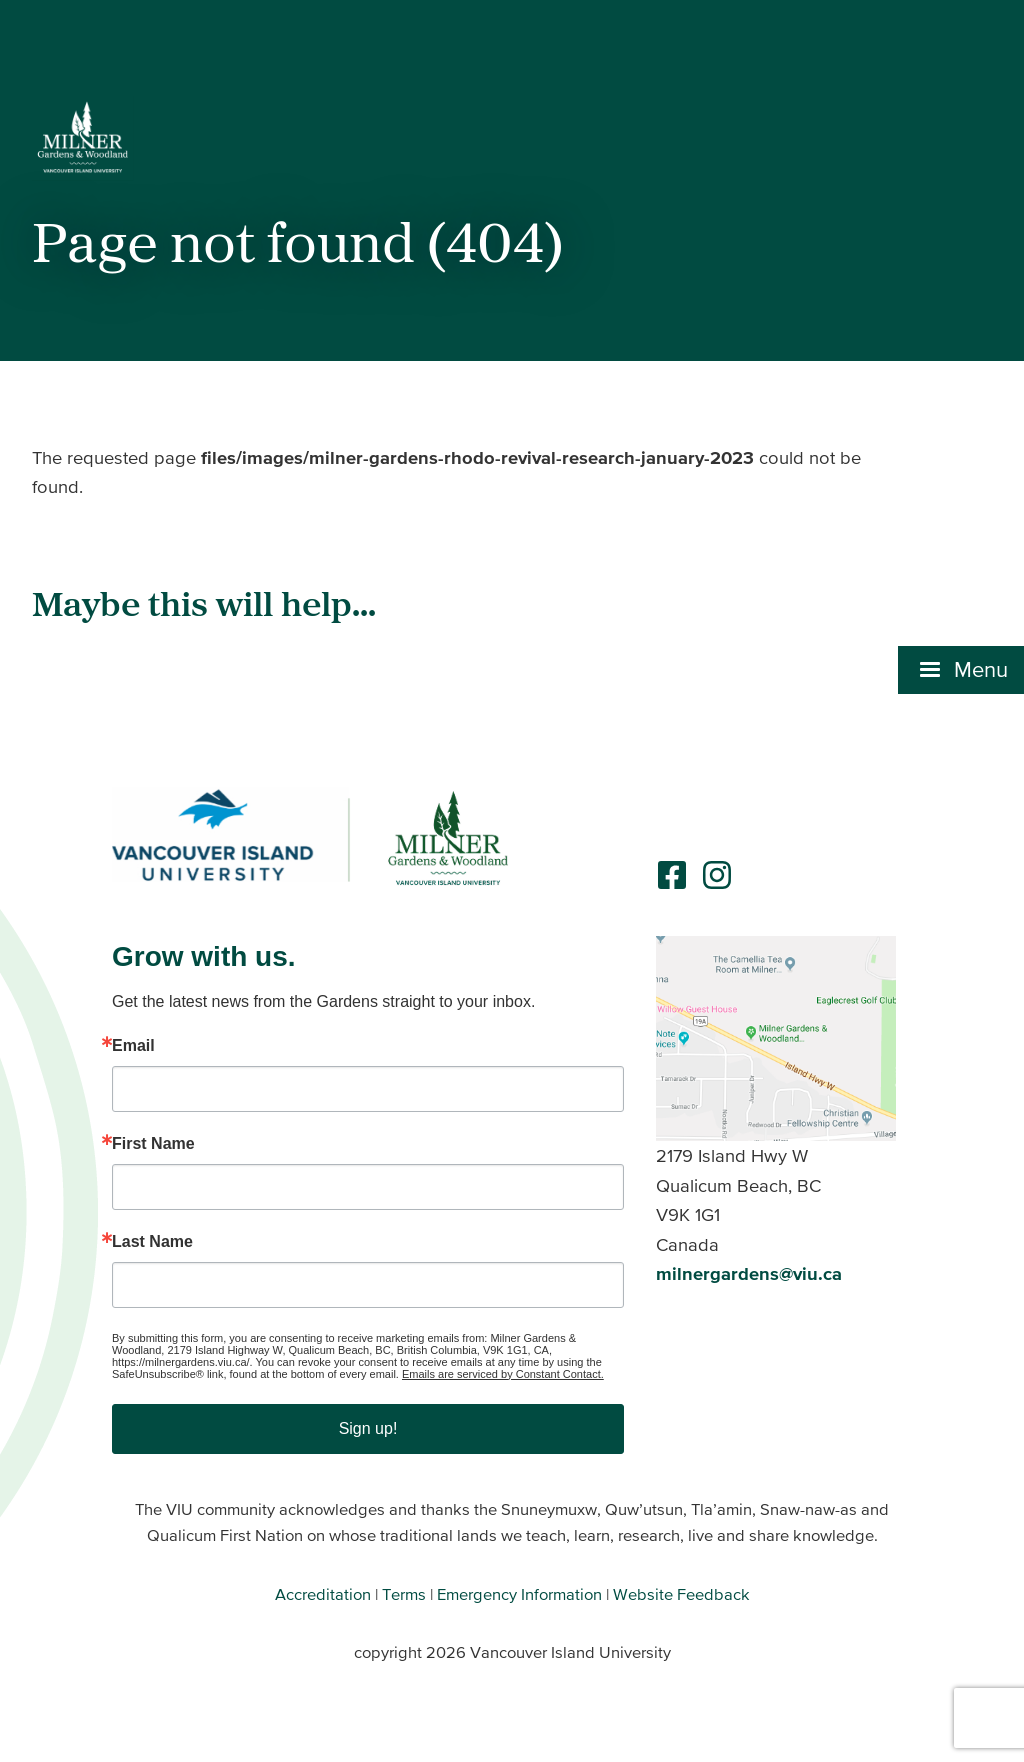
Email (133, 1046)
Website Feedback (681, 1594)
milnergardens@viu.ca (749, 1273)
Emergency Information (519, 1594)
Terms (404, 1594)
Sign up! (368, 1428)
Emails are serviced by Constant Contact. (503, 1374)
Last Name (152, 1242)
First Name (153, 1144)
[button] (961, 467)
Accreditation (323, 1594)
